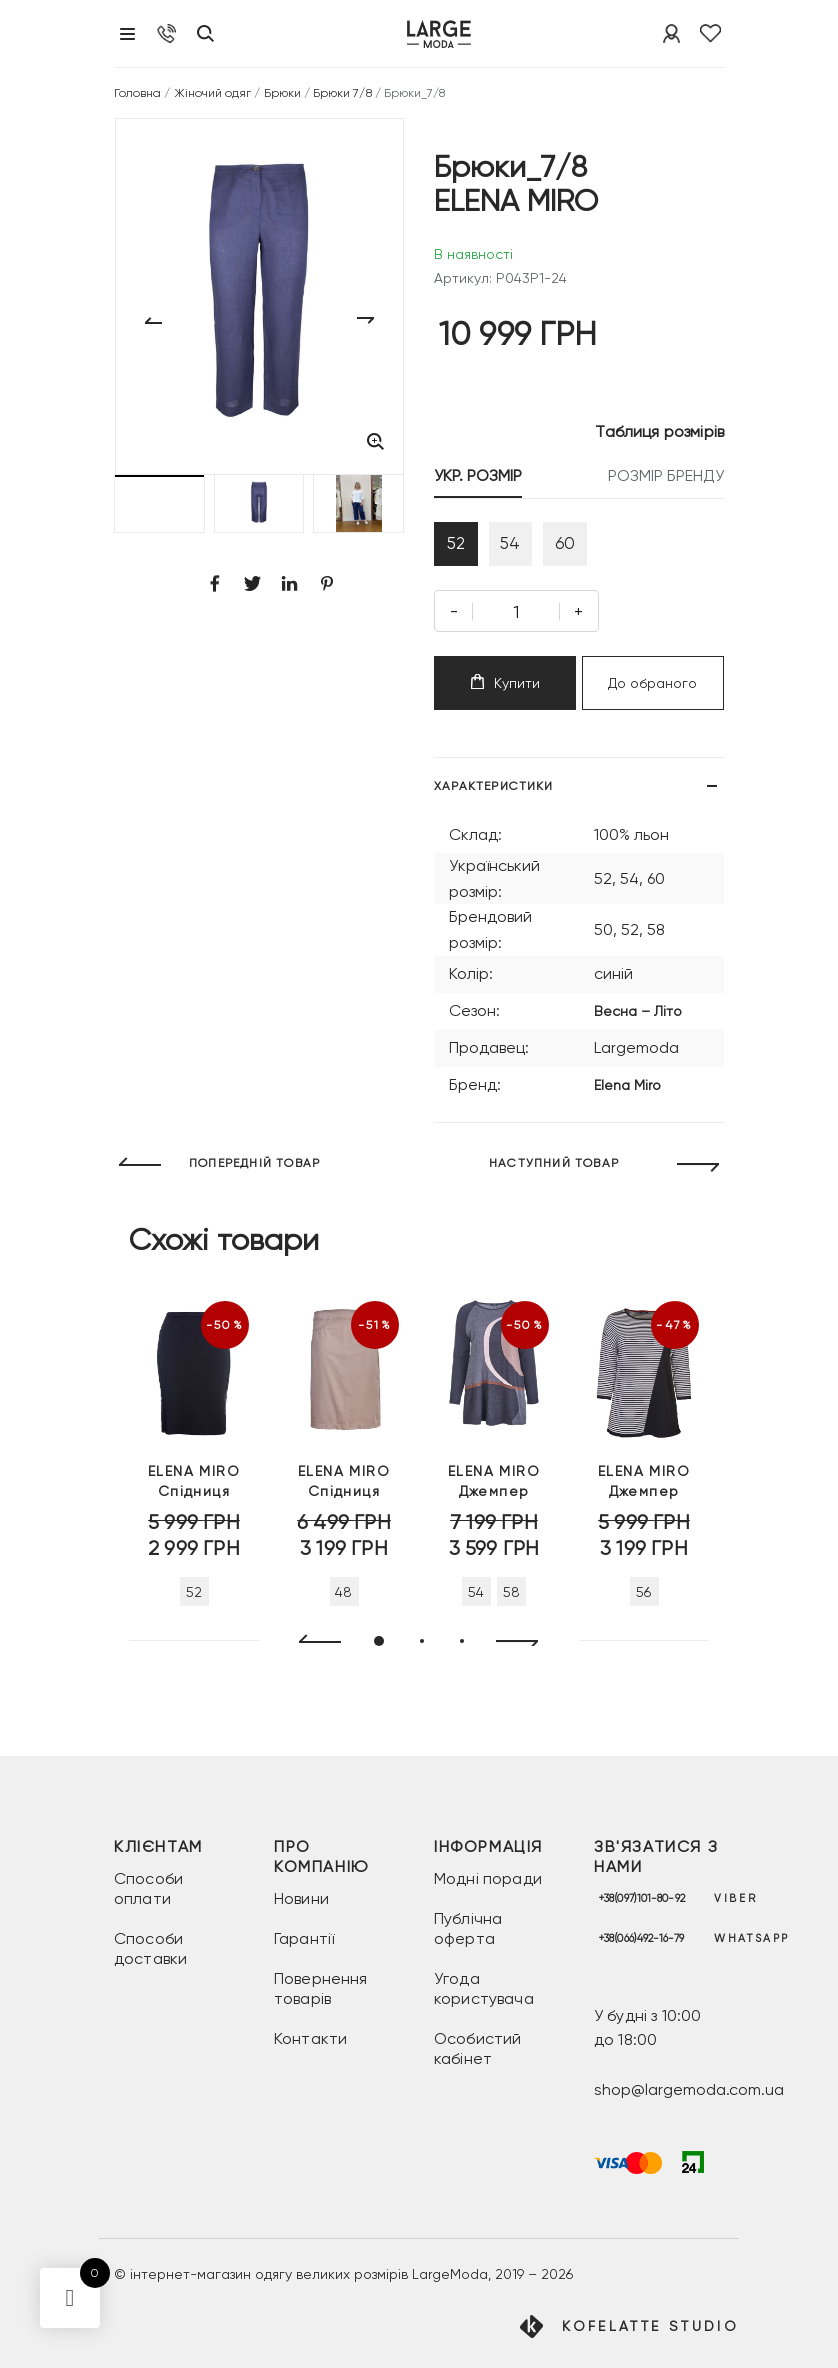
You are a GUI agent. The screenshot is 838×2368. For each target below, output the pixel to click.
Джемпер (494, 1491)
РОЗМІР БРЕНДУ (666, 475)
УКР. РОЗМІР (478, 475)
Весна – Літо (638, 1021)
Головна (137, 93)
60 (590, 548)
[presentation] (311, 1653)
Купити (505, 692)
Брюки (282, 93)
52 (461, 548)
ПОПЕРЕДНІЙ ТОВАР (254, 1173)
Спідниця (194, 1491)
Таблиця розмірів (659, 431)
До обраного (652, 693)
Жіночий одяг (213, 93)
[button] (159, 503)
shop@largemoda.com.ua (689, 2090)
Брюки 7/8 (342, 93)
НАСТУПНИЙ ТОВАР (554, 1173)
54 (526, 548)
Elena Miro (627, 1095)
